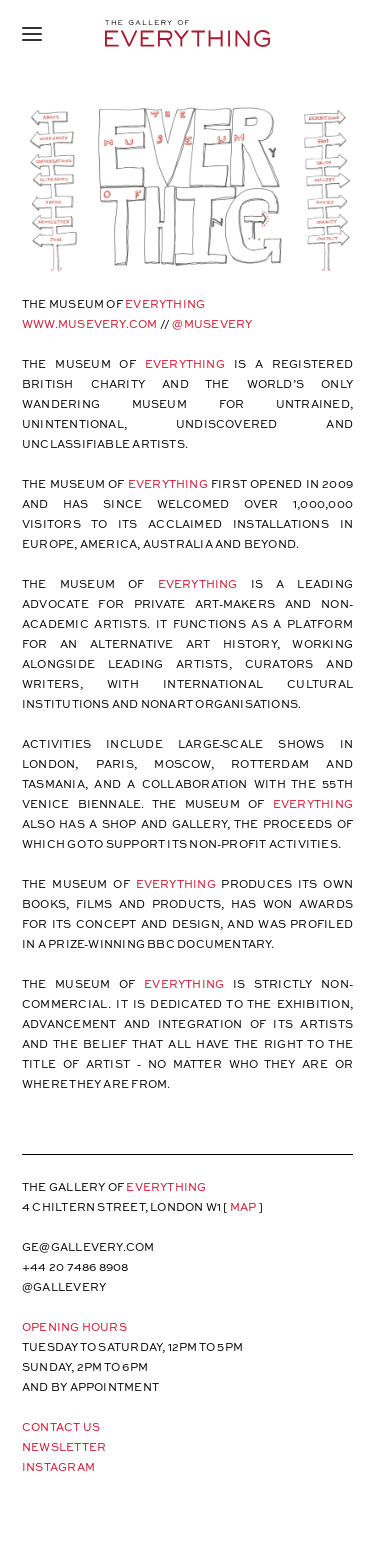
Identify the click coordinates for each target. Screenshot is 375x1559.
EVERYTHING (185, 363)
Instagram (58, 1466)
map (243, 1206)
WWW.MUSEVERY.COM (90, 323)
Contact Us (61, 1426)
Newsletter (64, 1446)
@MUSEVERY (212, 323)
